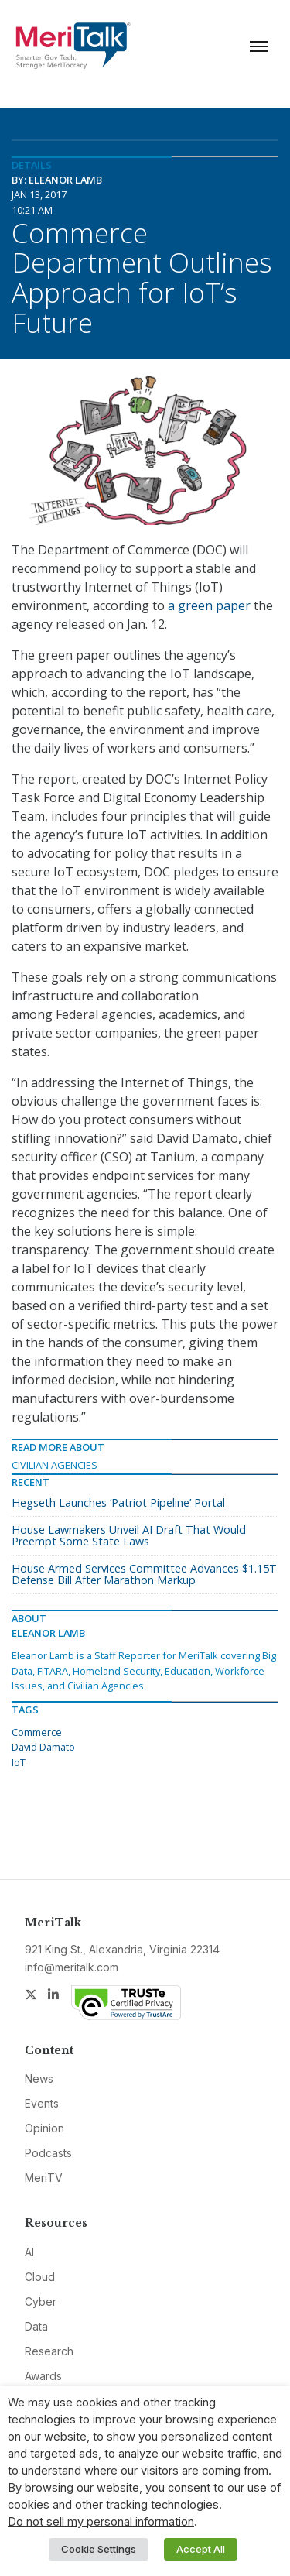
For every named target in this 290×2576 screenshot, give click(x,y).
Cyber (40, 2301)
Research (49, 2351)
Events (42, 2103)
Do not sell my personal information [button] (101, 2522)
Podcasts (48, 2152)
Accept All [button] (200, 2549)
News (39, 2078)
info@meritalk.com (71, 1967)
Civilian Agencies (54, 1465)
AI (29, 2252)
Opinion (44, 2128)
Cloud (40, 2276)
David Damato (43, 1747)
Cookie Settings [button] (98, 2549)
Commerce (37, 1732)
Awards (43, 2375)
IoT (19, 1762)
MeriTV (44, 2177)
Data (36, 2326)
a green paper (209, 605)
